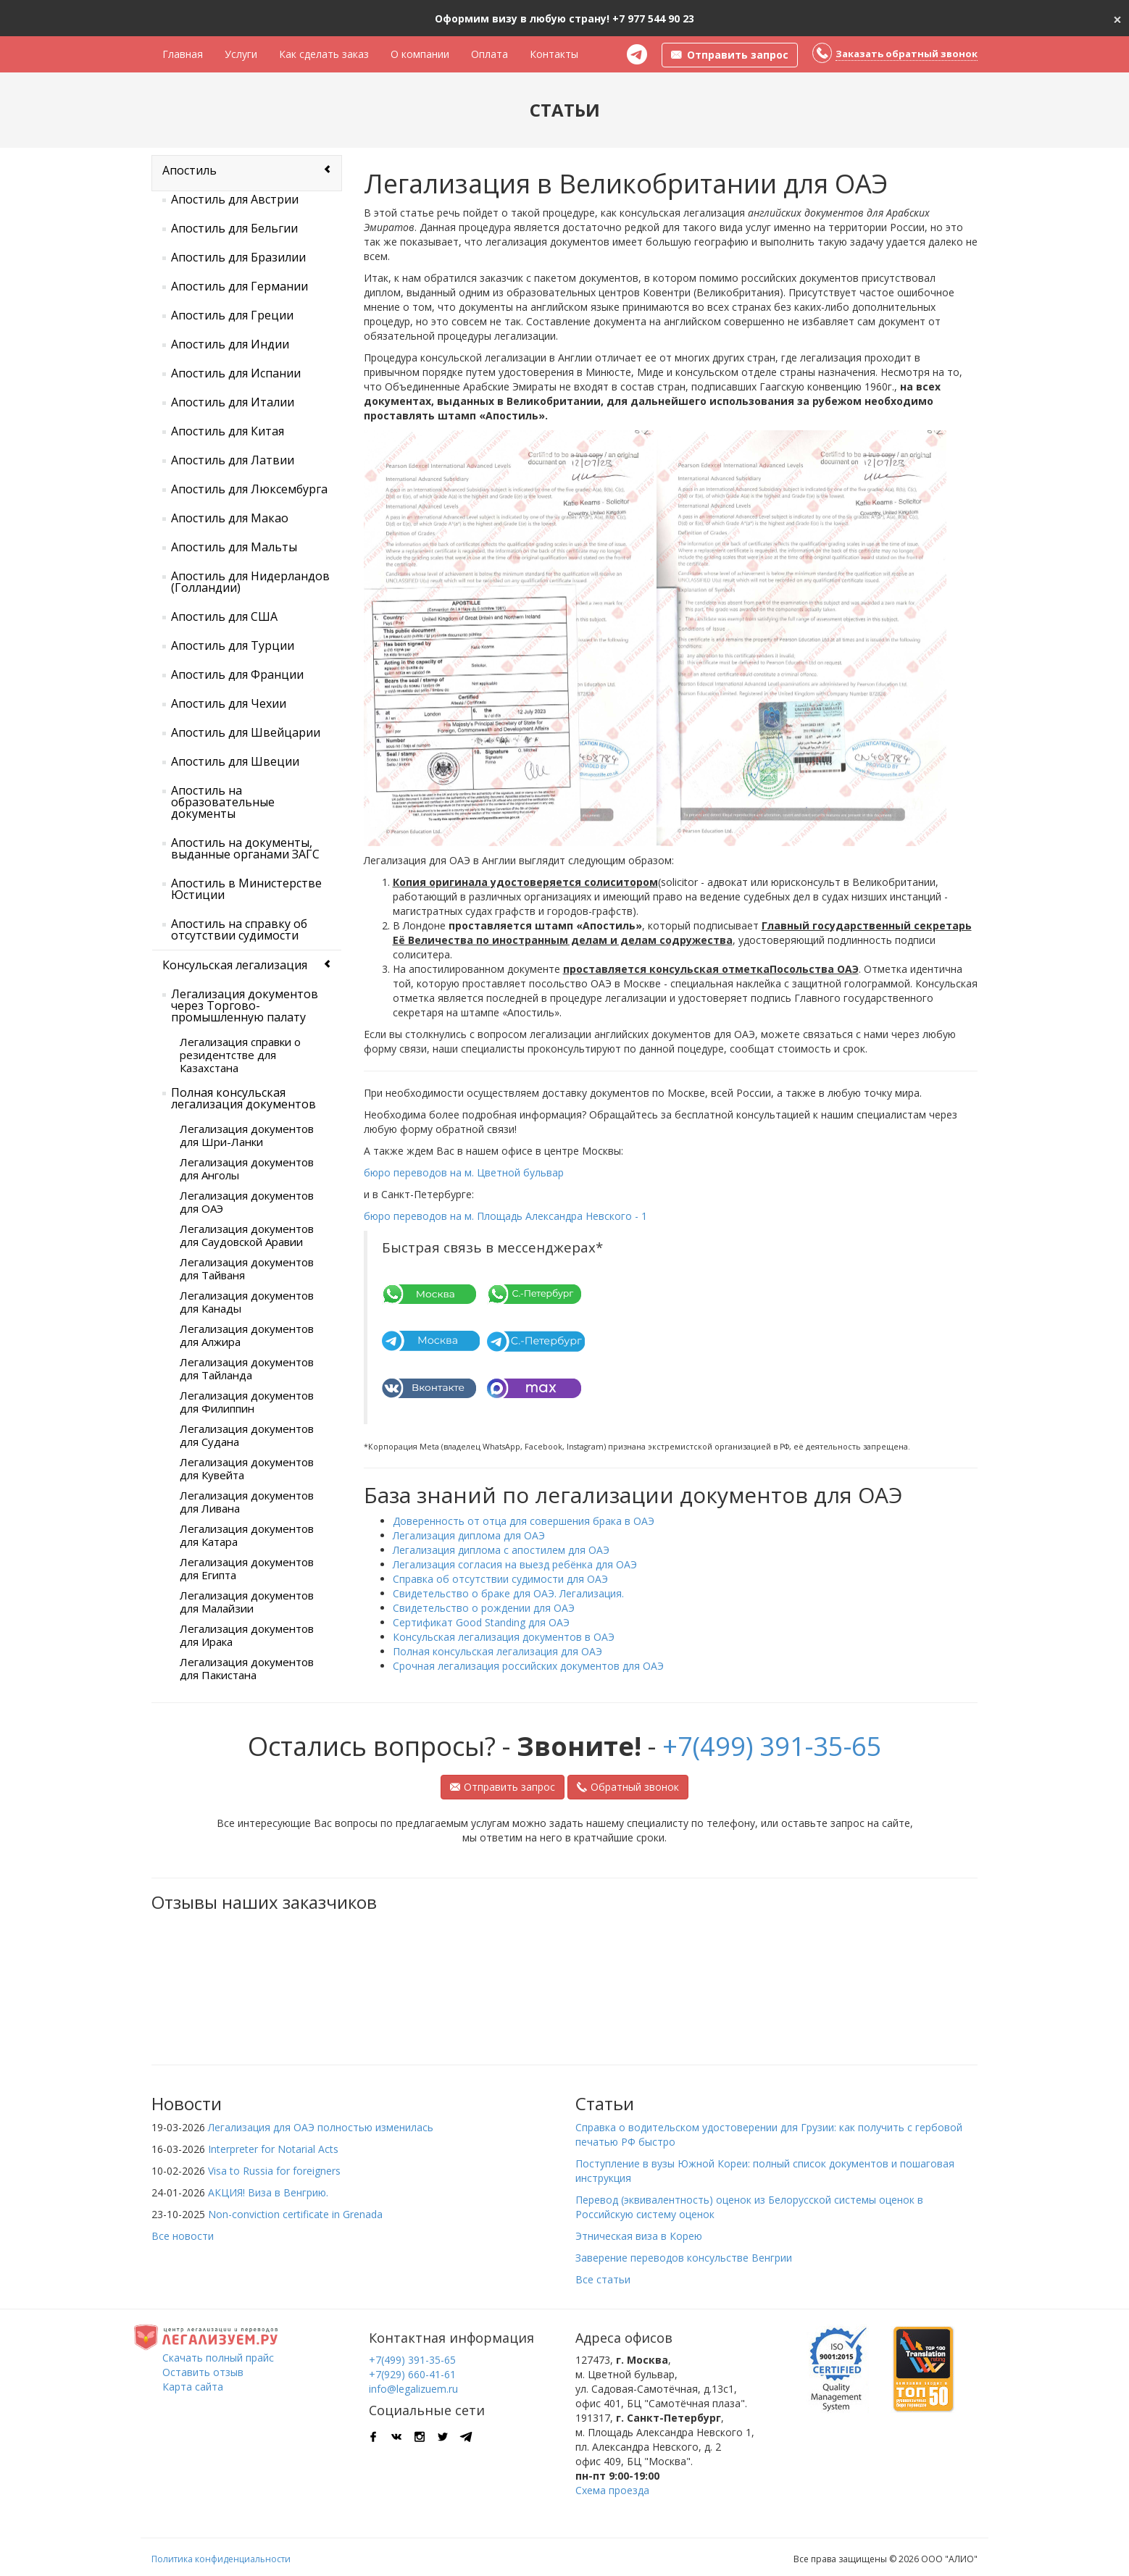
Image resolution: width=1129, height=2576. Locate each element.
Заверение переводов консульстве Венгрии (683, 2258)
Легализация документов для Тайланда (247, 1368)
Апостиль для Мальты (234, 547)
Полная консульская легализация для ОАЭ (497, 1651)
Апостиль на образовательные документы (223, 801)
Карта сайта (192, 2386)
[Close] (1117, 18)
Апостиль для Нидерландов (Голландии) (250, 581)
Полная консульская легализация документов (243, 1098)
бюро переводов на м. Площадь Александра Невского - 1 (505, 1216)
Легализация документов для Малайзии (247, 1601)
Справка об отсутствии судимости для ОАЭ (500, 1579)
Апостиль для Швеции (235, 761)
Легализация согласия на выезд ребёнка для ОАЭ (515, 1564)
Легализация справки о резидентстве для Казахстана (240, 1054)
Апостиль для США (224, 616)
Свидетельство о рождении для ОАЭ (484, 1608)
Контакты (554, 54)
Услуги (241, 54)
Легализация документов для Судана (247, 1435)
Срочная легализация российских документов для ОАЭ (528, 1666)
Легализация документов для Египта (247, 1568)
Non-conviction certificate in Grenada (295, 2214)
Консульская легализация (234, 965)
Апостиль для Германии (239, 286)
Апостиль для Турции (232, 645)
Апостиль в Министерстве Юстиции (246, 889)
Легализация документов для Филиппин (247, 1401)
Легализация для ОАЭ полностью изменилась (320, 2127)
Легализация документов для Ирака (247, 1635)
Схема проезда (612, 2490)
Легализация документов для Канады (247, 1302)
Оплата (489, 54)
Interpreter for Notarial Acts (273, 2149)
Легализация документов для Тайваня (247, 1268)
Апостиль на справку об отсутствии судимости (239, 929)
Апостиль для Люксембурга (249, 489)
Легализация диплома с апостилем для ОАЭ (501, 1550)
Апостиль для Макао (229, 518)
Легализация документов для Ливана (247, 1501)
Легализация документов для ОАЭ (247, 1202)
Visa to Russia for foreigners (274, 2171)
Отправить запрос (502, 1787)
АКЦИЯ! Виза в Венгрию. (268, 2192)
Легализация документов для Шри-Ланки (247, 1135)
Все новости (182, 2236)
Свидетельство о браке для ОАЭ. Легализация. (508, 1593)
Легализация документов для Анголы (247, 1168)
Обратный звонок (628, 1787)
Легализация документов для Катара (247, 1535)
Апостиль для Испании (236, 373)
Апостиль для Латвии (232, 460)
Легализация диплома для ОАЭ (469, 1535)
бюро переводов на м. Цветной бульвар (464, 1172)
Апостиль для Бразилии (238, 257)
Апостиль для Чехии (228, 703)
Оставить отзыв (202, 2372)
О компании (420, 54)
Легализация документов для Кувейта (247, 1468)
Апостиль (189, 170)
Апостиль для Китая (227, 431)
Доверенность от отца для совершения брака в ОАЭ (523, 1521)
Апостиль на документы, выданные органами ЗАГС (245, 848)
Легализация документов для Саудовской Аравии (247, 1235)
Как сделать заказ (324, 54)
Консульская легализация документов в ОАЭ (504, 1637)
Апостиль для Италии (232, 402)
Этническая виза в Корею (638, 2236)
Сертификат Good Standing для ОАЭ (481, 1622)
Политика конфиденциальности (221, 2559)
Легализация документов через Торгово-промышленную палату (244, 1005)
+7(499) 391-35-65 (772, 1746)
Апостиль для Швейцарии (245, 732)
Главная (182, 54)
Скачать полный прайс (218, 2357)
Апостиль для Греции (232, 315)
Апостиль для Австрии (235, 199)
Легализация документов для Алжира (247, 1335)
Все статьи (602, 2279)
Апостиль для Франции (237, 674)
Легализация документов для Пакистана (247, 1668)
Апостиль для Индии (230, 344)
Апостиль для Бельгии (234, 228)
